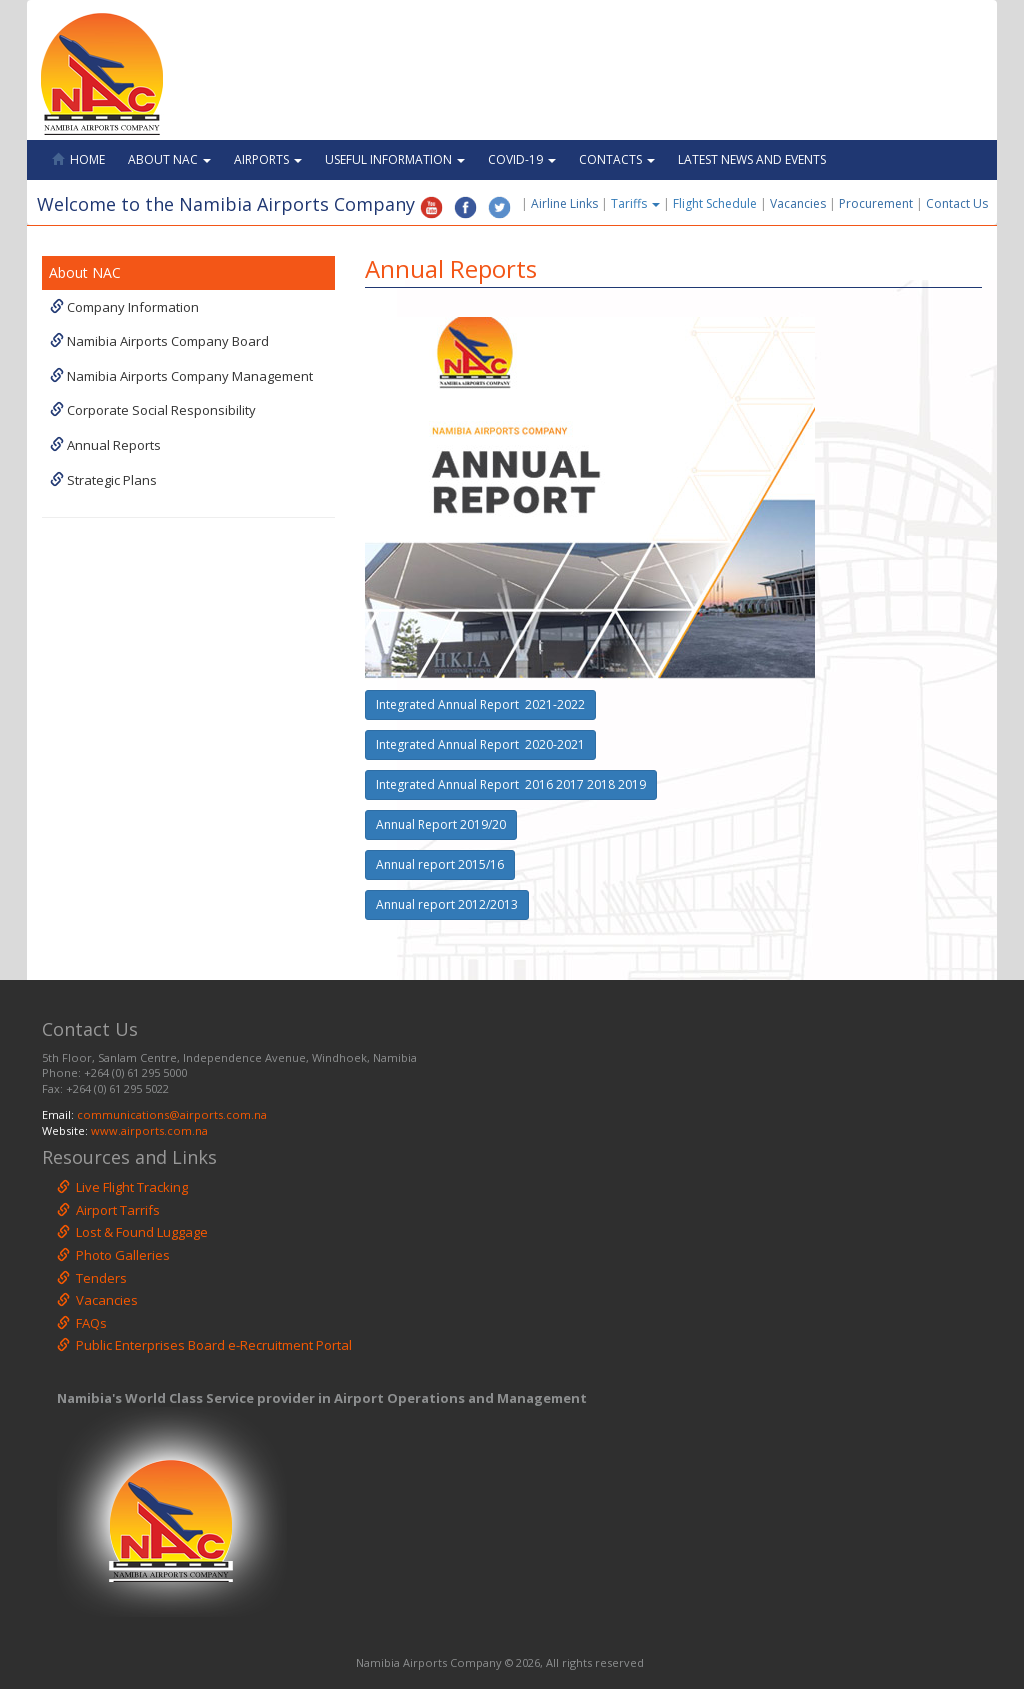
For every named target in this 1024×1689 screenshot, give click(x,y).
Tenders (92, 1278)
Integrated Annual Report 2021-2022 (480, 704)
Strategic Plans (103, 480)
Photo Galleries (113, 1255)
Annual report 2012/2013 (447, 904)
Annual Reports (105, 445)
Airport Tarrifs (108, 1210)
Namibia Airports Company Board (159, 341)
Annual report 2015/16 (440, 864)
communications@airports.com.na (172, 1114)
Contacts (617, 159)
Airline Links (564, 203)
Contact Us (961, 203)
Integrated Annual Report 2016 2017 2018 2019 (511, 784)
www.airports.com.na (149, 1130)
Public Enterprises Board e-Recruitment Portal (204, 1345)
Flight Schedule (715, 203)
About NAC (169, 159)
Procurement (876, 203)
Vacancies (798, 203)
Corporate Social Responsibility (153, 410)
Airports (268, 159)
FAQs (82, 1323)
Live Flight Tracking (122, 1187)
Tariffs (637, 203)
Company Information (124, 307)
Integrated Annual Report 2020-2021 (480, 744)
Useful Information (395, 159)
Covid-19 (522, 159)
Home (78, 159)
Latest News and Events (752, 159)
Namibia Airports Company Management (181, 376)
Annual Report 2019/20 (441, 824)
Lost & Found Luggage (132, 1232)
